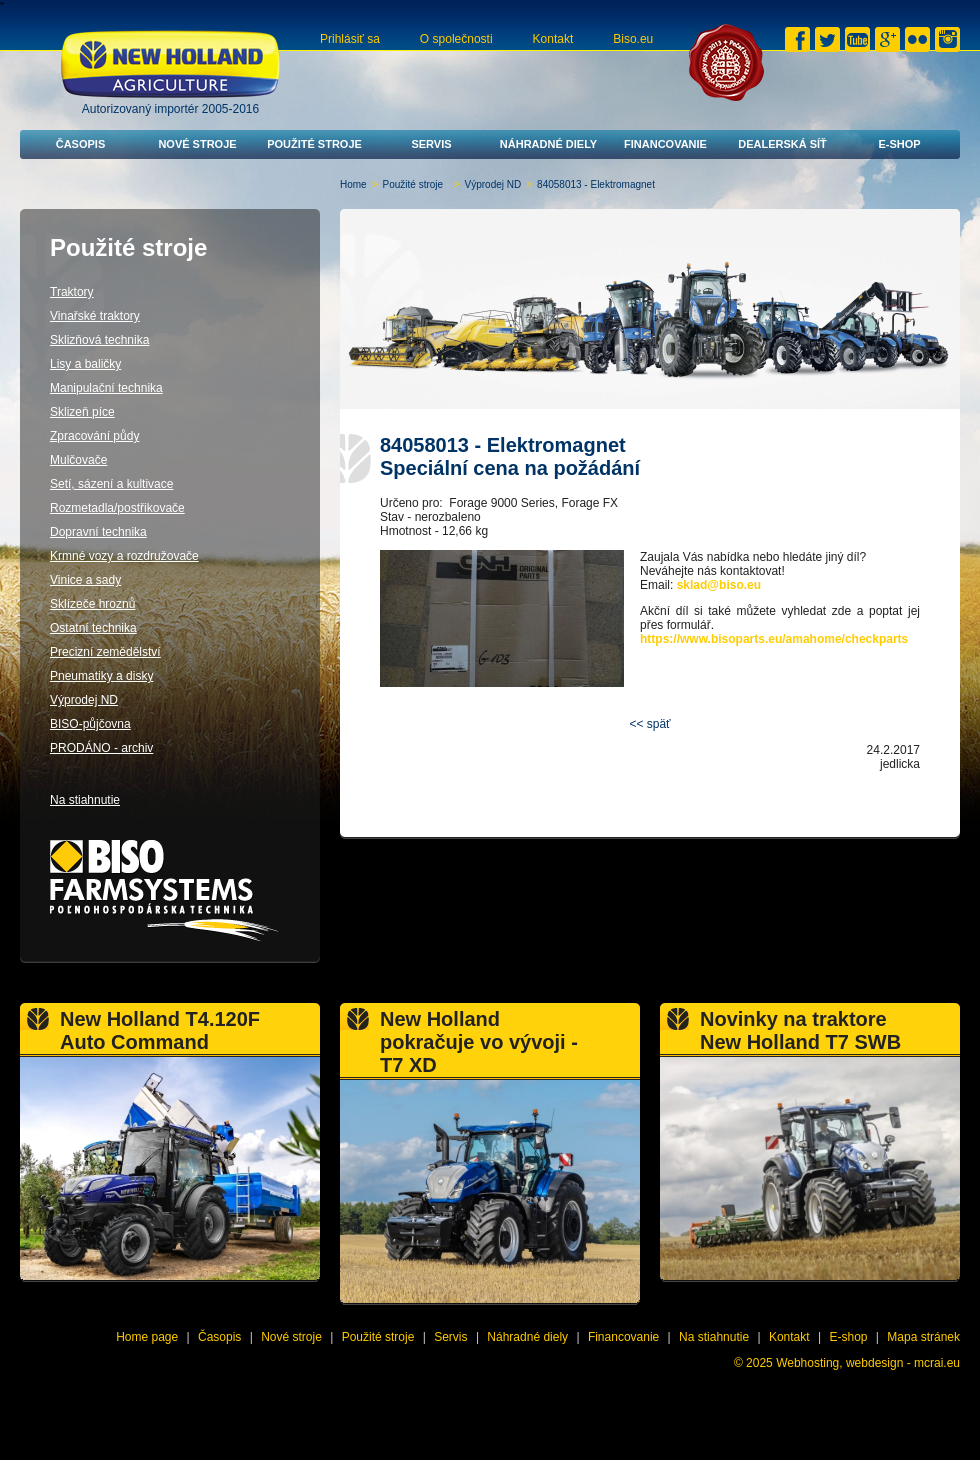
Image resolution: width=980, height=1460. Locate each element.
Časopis (81, 144)
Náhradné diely (548, 144)
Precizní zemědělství (105, 652)
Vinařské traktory (95, 316)
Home (353, 184)
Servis (431, 144)
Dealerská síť (782, 144)
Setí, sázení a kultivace (111, 484)
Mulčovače (78, 460)
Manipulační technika (106, 388)
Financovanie (665, 144)
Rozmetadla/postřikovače (117, 508)
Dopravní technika (98, 532)
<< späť (649, 724)
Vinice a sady (85, 580)
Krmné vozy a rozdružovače (124, 556)
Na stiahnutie (85, 800)
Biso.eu (633, 39)
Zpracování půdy (94, 436)
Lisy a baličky (85, 364)
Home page (147, 1337)
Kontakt (553, 39)
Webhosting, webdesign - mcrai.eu (868, 1363)
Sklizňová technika (99, 340)
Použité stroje (314, 144)
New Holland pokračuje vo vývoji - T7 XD (479, 1042)
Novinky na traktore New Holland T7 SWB (800, 1030)
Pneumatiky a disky (101, 676)
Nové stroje (197, 144)
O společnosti (456, 39)
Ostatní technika (93, 628)
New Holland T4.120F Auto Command (160, 1030)
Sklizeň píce (82, 412)
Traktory (72, 292)
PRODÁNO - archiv (101, 748)
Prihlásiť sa (350, 39)
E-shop (899, 144)
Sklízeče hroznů (92, 604)
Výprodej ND (493, 184)
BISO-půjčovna (90, 724)
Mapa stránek (923, 1337)
